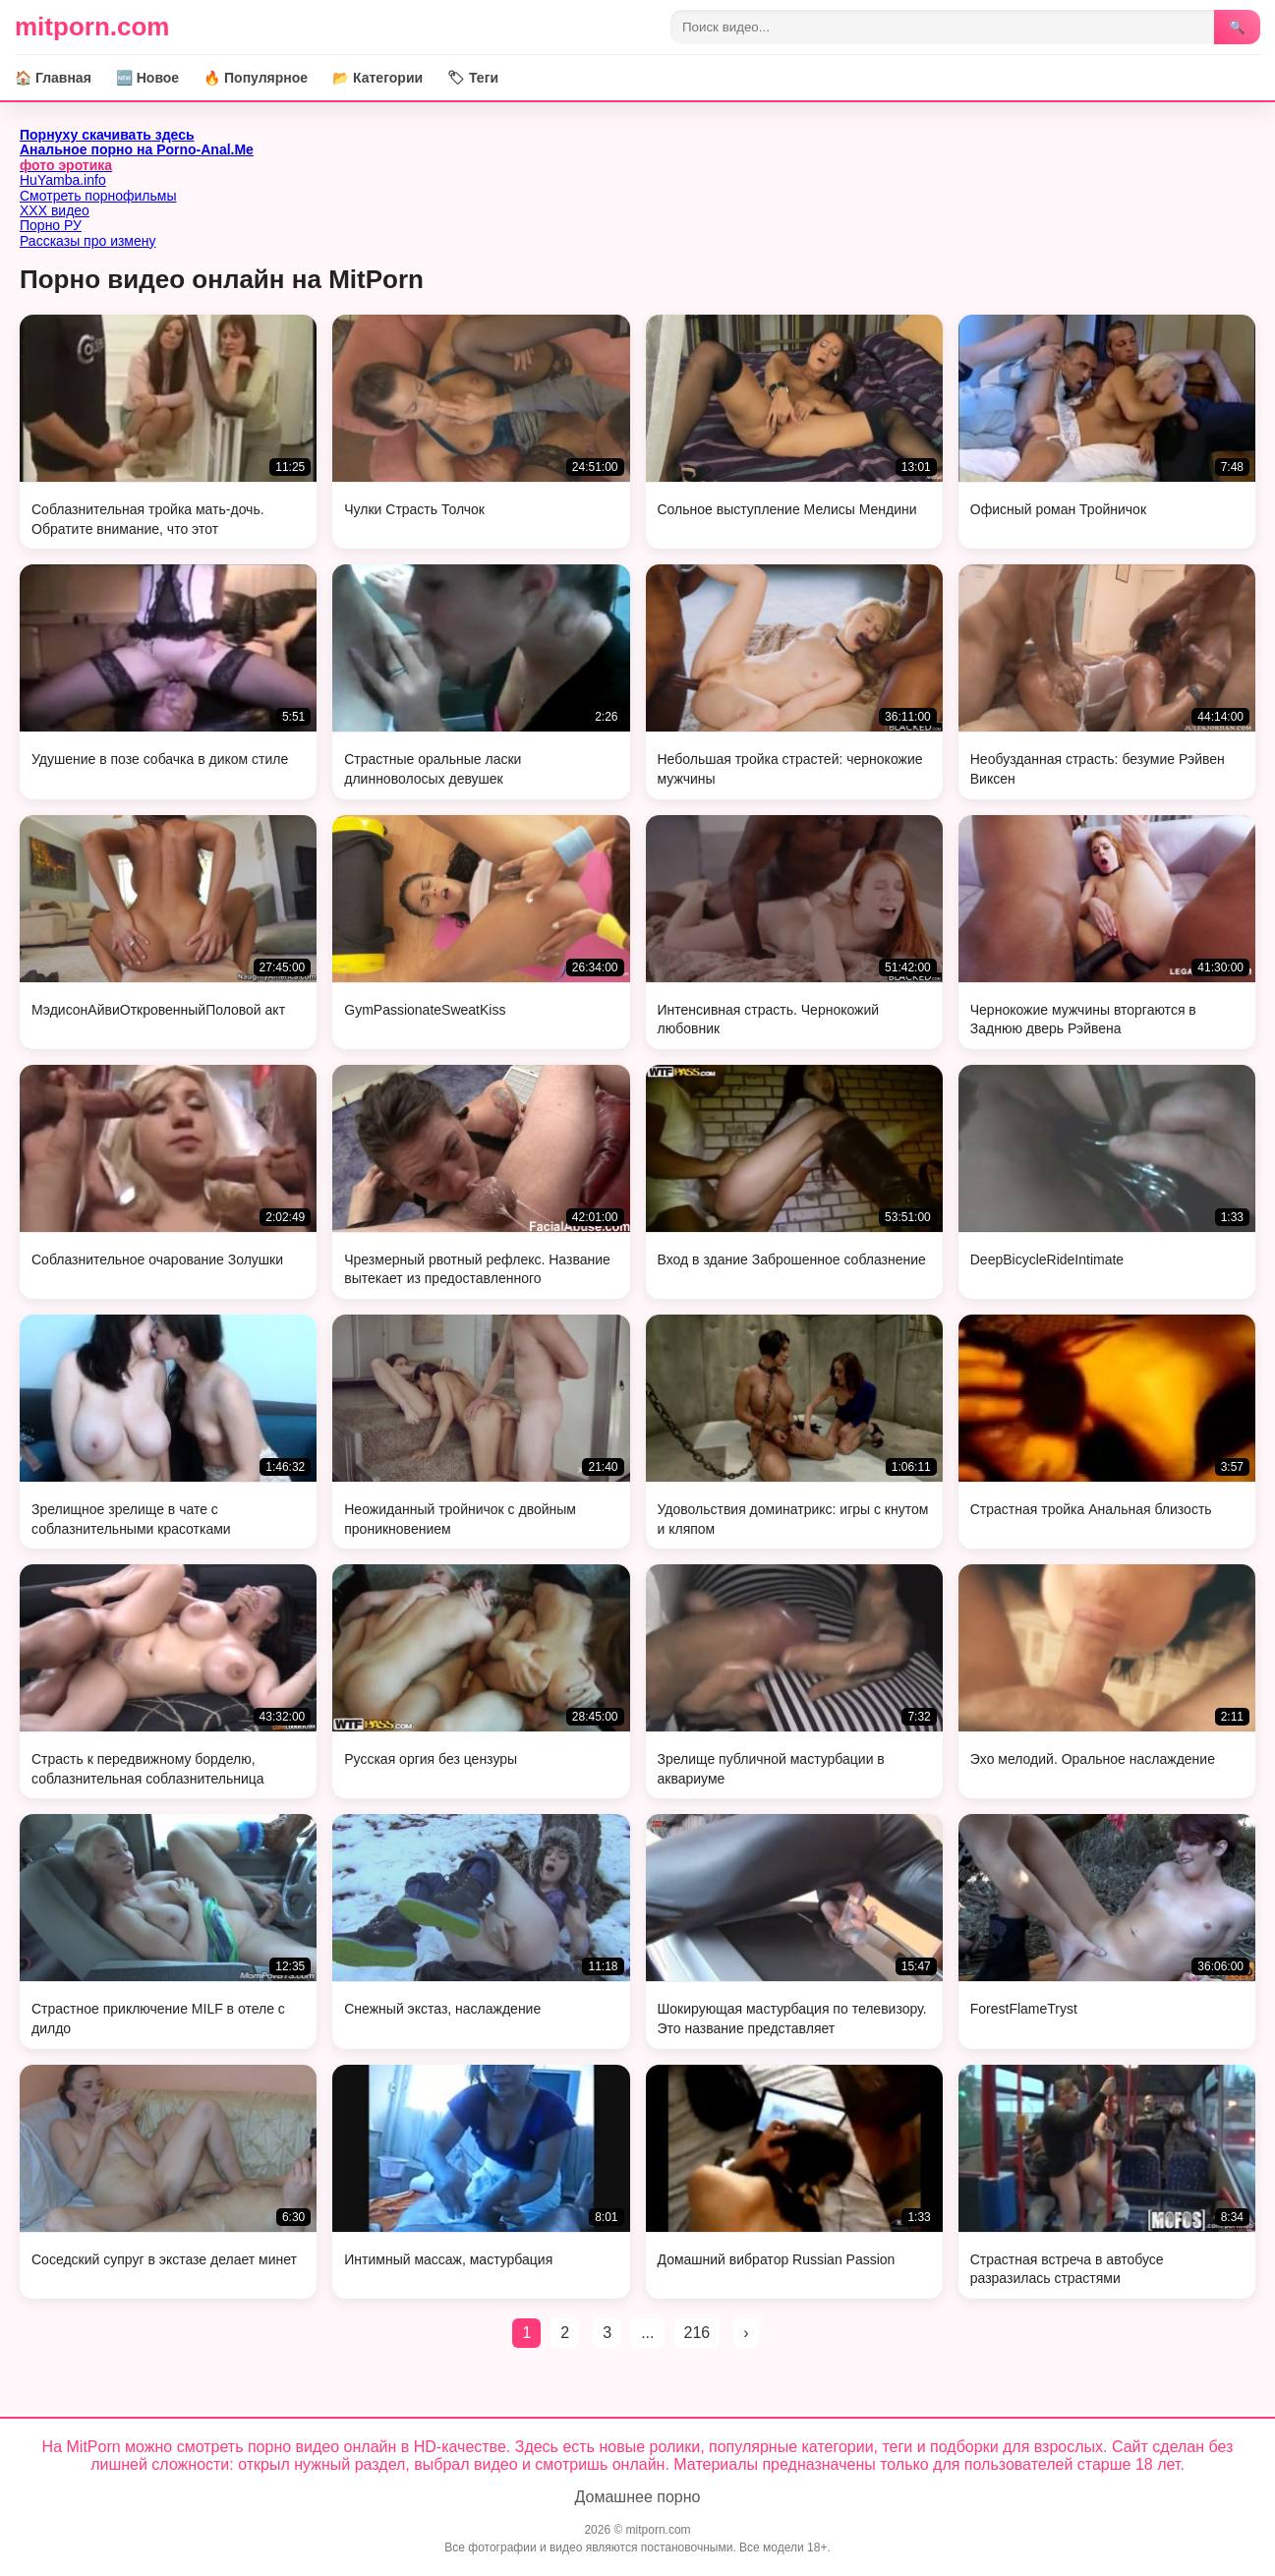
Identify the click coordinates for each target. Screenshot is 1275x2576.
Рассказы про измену (88, 241)
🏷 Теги (472, 78)
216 (697, 2332)
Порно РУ (51, 225)
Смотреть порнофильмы (98, 196)
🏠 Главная (53, 78)
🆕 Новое (147, 78)
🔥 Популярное (255, 78)
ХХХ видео (54, 210)
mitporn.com (92, 26)
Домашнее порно (638, 2496)
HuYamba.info (63, 180)
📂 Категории (377, 78)
